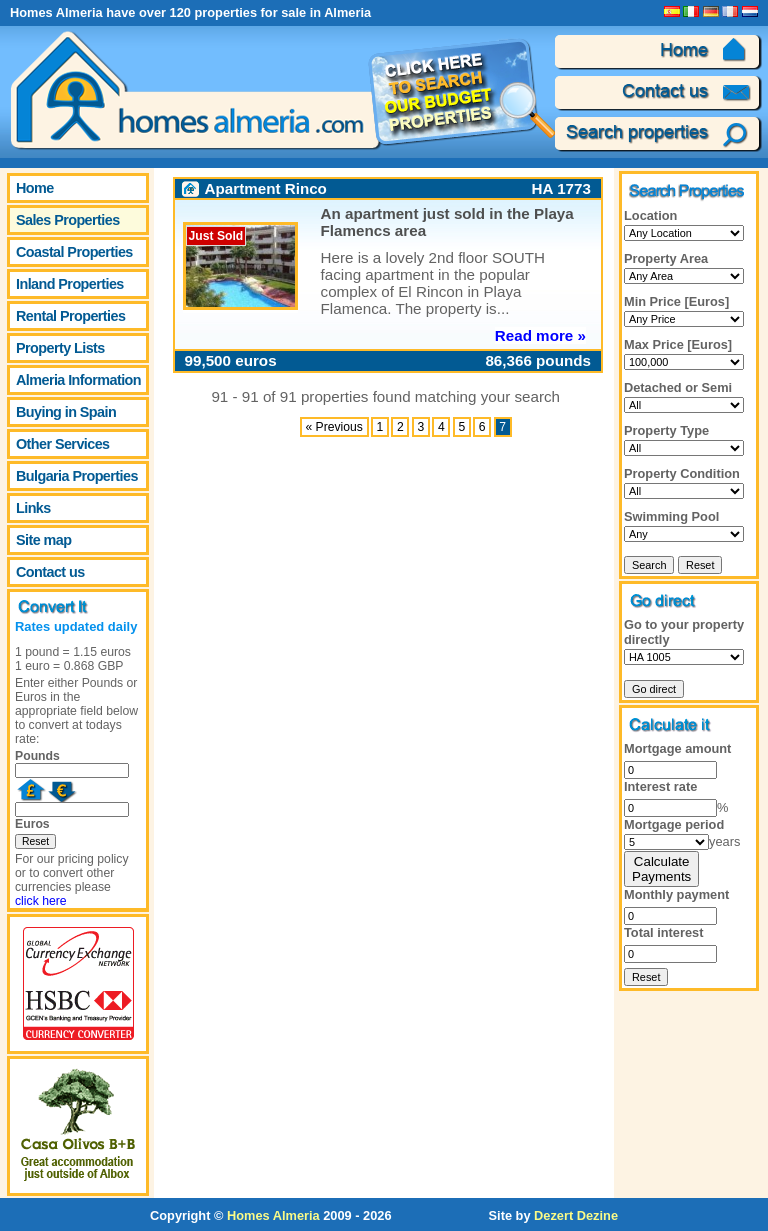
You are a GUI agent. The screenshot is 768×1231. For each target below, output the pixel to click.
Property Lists (60, 348)
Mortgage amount (677, 748)
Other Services (63, 444)
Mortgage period (674, 824)
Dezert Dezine (576, 1215)
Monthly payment (676, 894)
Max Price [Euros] (678, 344)
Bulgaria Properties (77, 476)
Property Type (666, 430)
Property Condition (682, 473)
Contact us (50, 572)
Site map (43, 540)
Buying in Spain (66, 412)
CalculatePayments (661, 869)
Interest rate (660, 786)
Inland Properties (70, 284)
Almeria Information (78, 380)
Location (650, 215)
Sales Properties (68, 220)
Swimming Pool (671, 516)
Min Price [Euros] (676, 301)
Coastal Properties (74, 252)
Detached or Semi (678, 387)
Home (35, 188)
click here (41, 901)
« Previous (333, 427)
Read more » (540, 335)
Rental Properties (70, 316)
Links (33, 508)
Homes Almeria (273, 1215)
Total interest (663, 932)
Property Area (666, 258)
